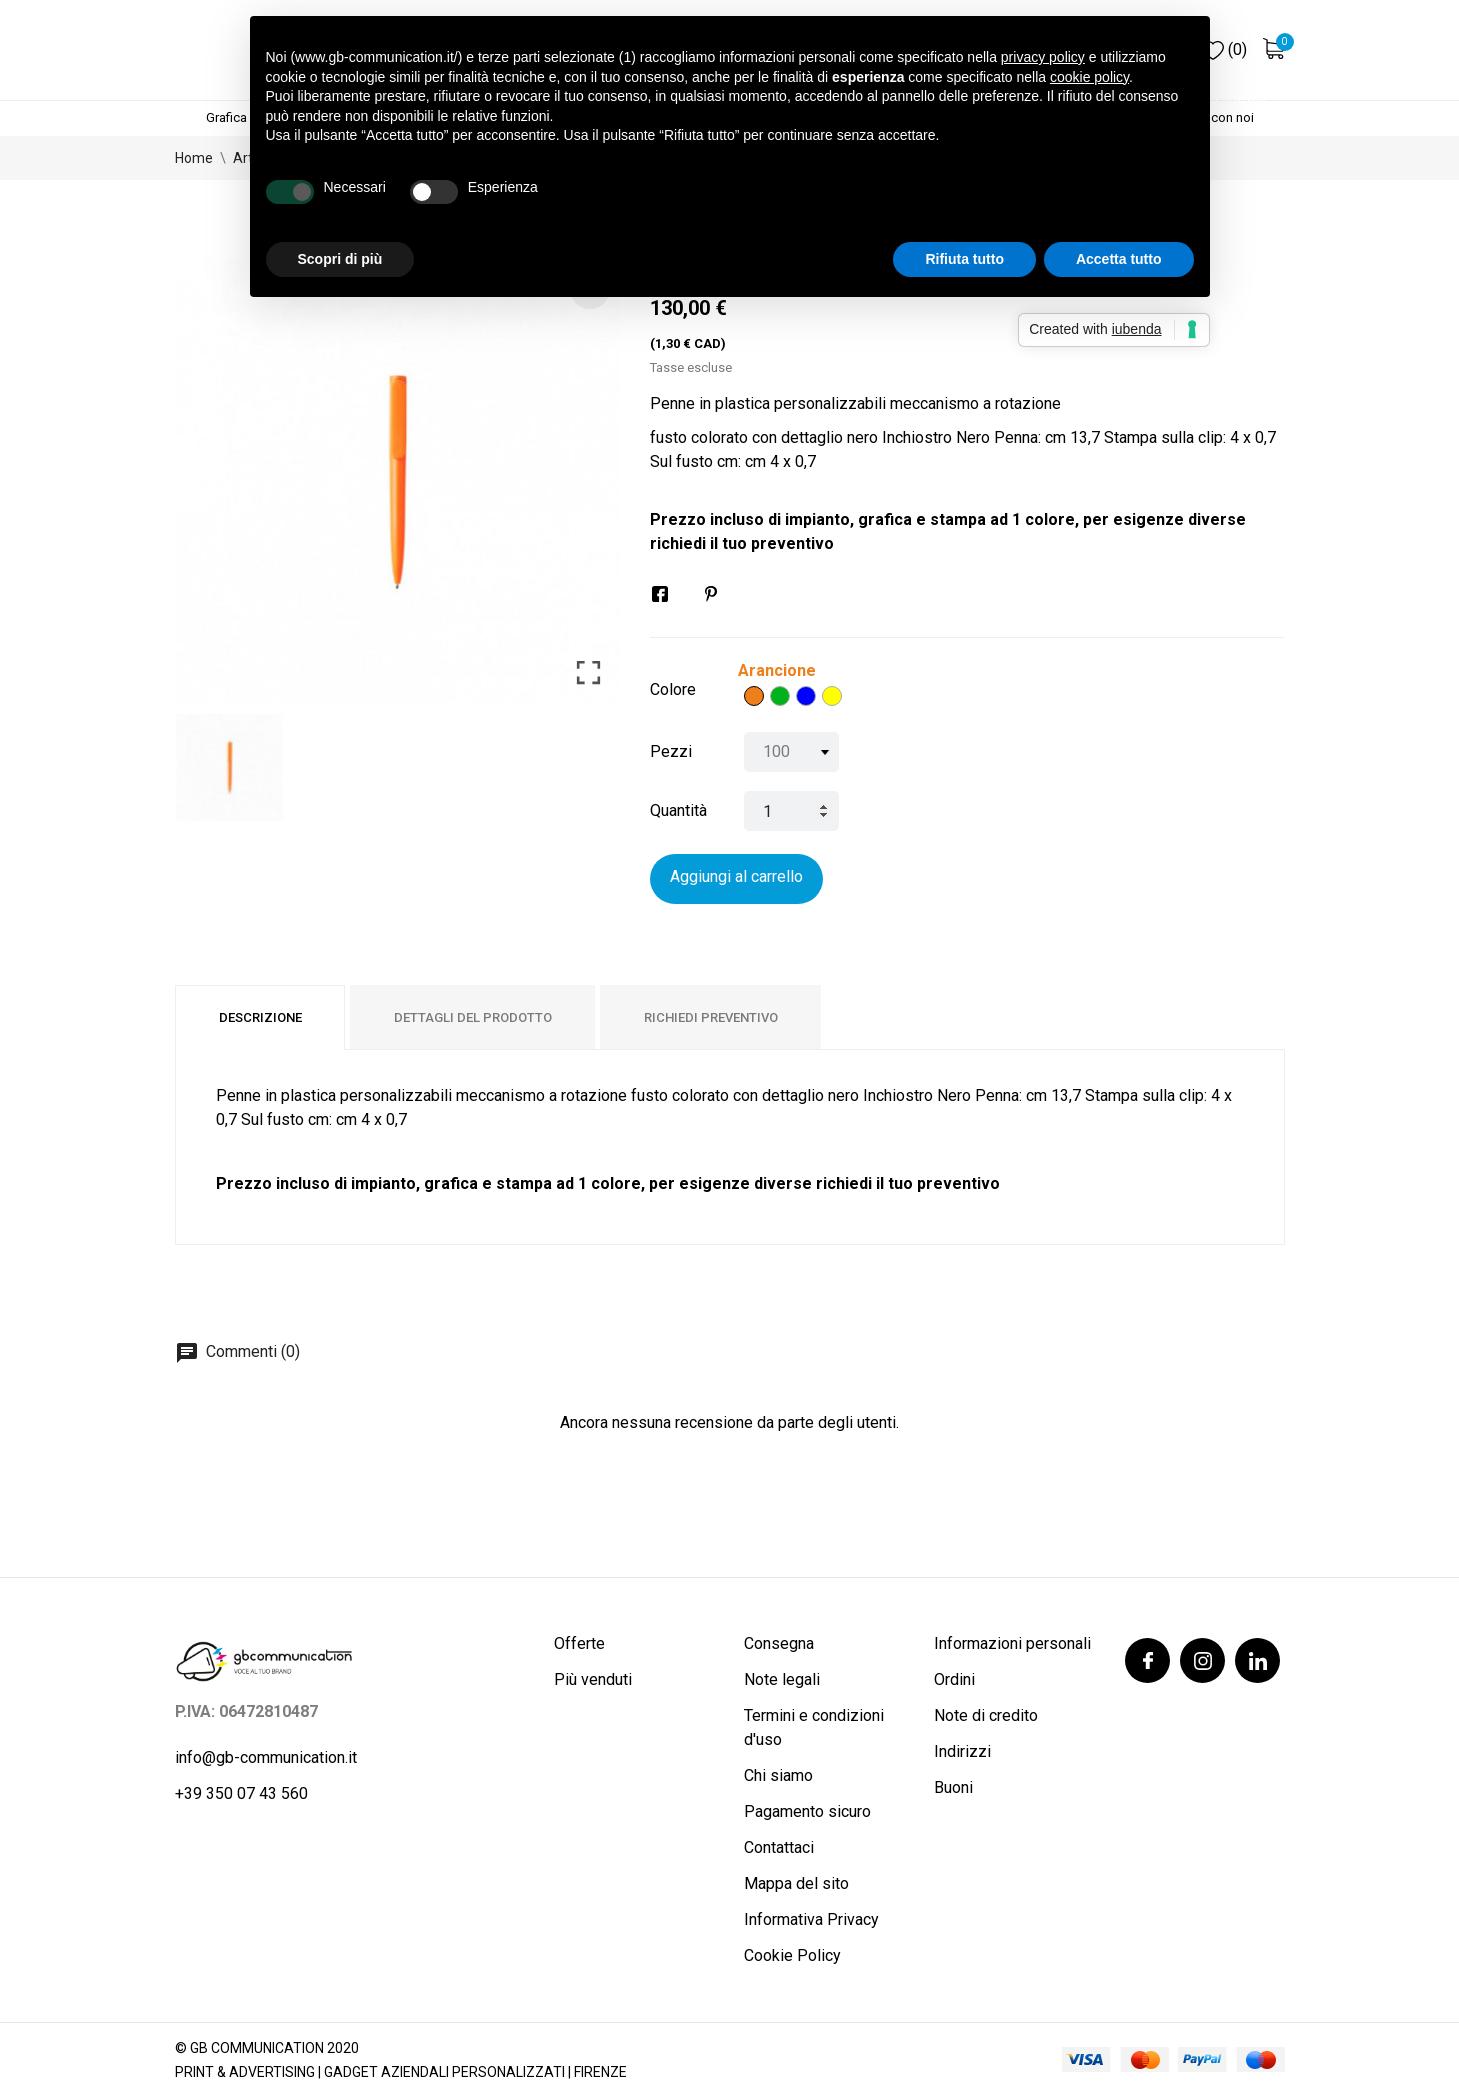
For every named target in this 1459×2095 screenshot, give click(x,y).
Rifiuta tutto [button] (964, 259)
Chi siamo (778, 1775)
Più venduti (593, 1679)
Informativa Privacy (811, 1919)
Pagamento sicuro (807, 1811)
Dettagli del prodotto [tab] (473, 1017)
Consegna (779, 1643)
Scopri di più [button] (340, 259)
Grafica (226, 117)
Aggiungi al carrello (736, 876)
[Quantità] (791, 811)
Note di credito (986, 1715)
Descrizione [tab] (260, 1017)
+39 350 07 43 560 (241, 1793)
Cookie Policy (792, 1955)
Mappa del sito (796, 1883)
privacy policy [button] (1043, 57)
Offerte (579, 1643)
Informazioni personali (1012, 1643)
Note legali (782, 1679)
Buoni (953, 1787)
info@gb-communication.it (266, 1757)
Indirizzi (962, 1751)
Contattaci (779, 1847)
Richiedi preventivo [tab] (711, 1017)
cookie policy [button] (1089, 77)
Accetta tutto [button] (1119, 259)
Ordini (954, 1679)
